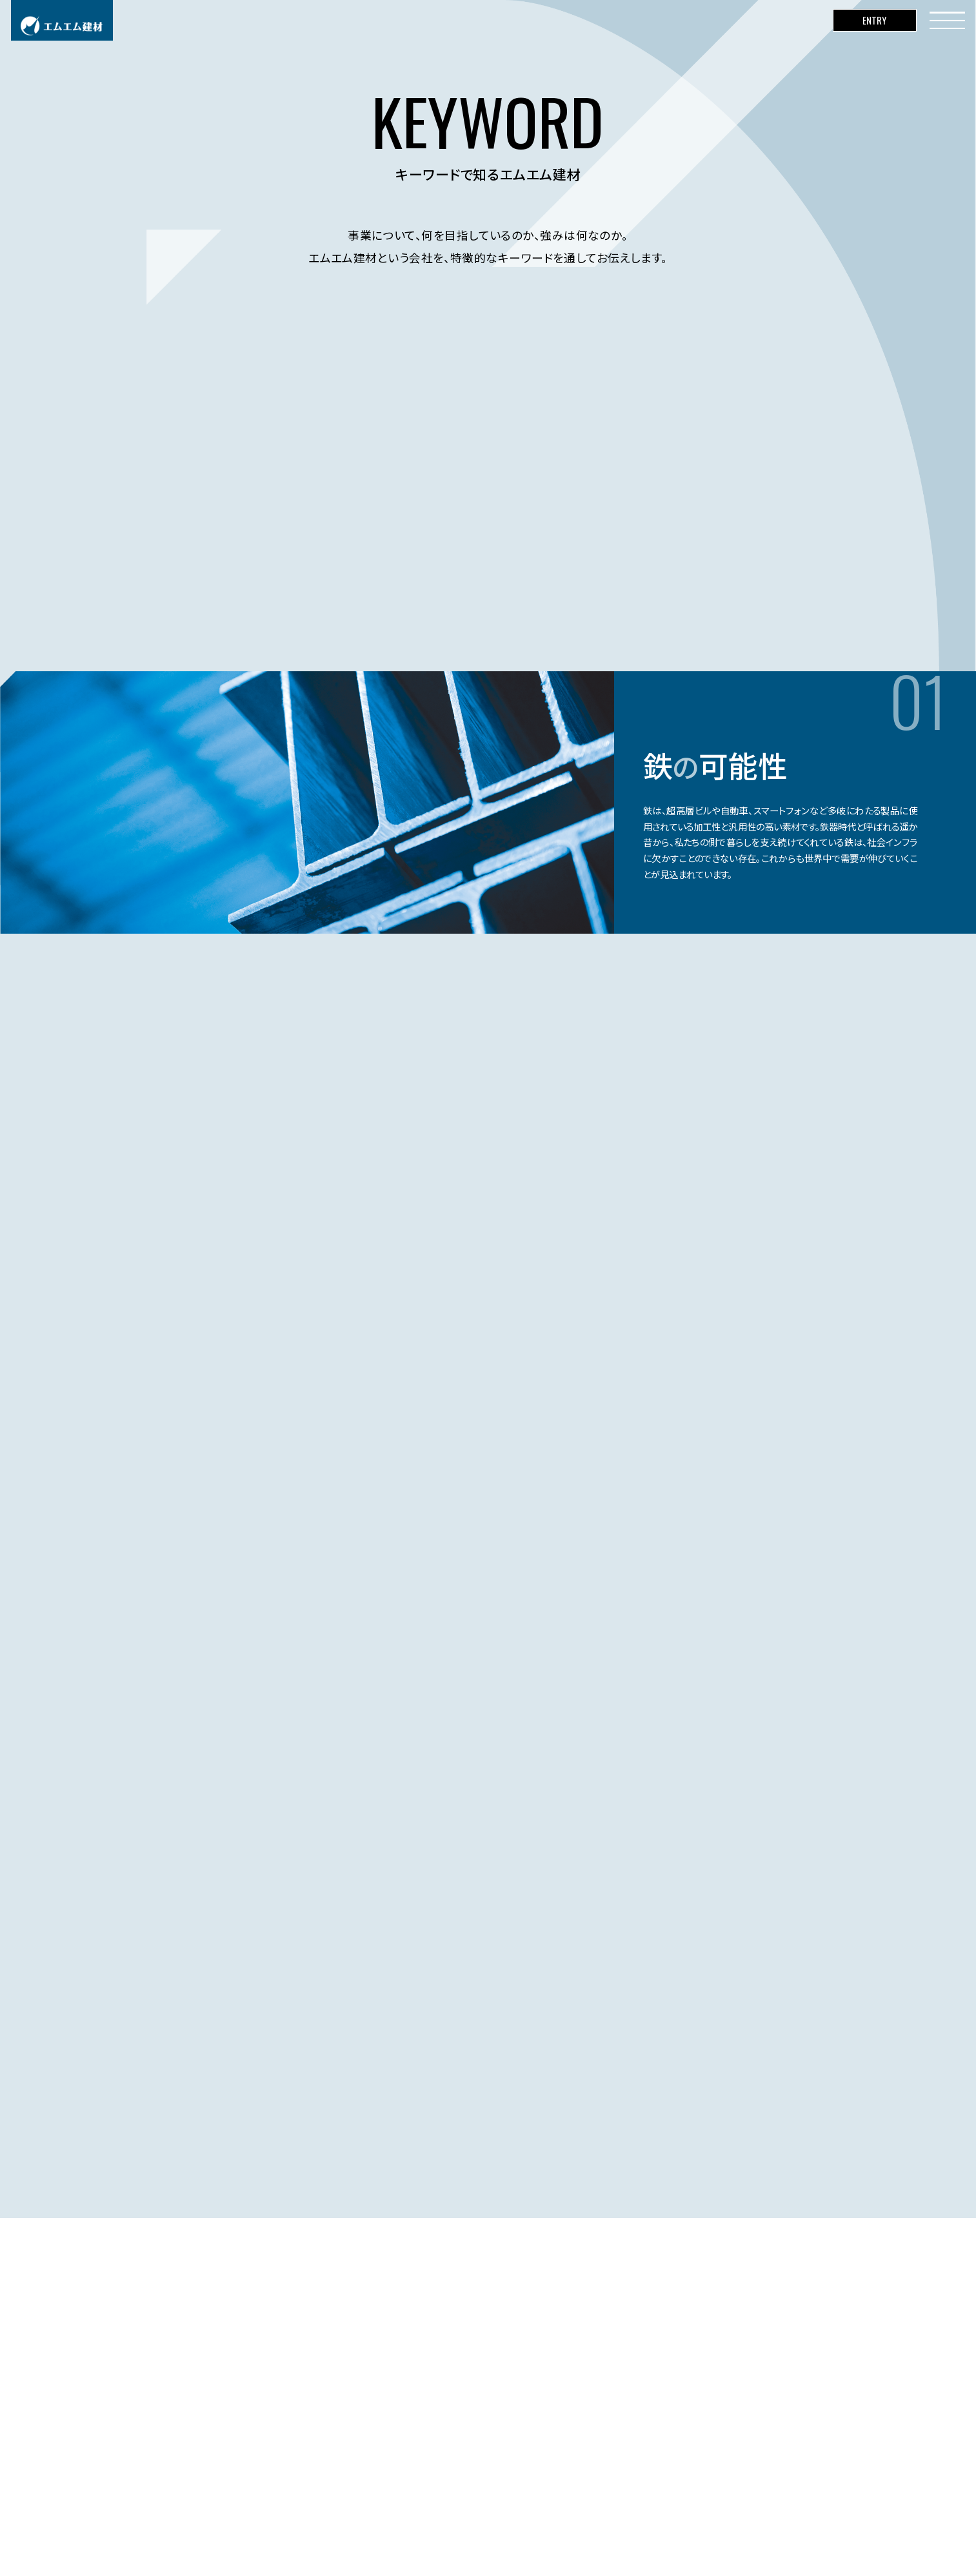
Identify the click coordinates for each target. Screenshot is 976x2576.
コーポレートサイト (204, 2544)
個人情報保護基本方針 (296, 2544)
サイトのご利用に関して (395, 2544)
